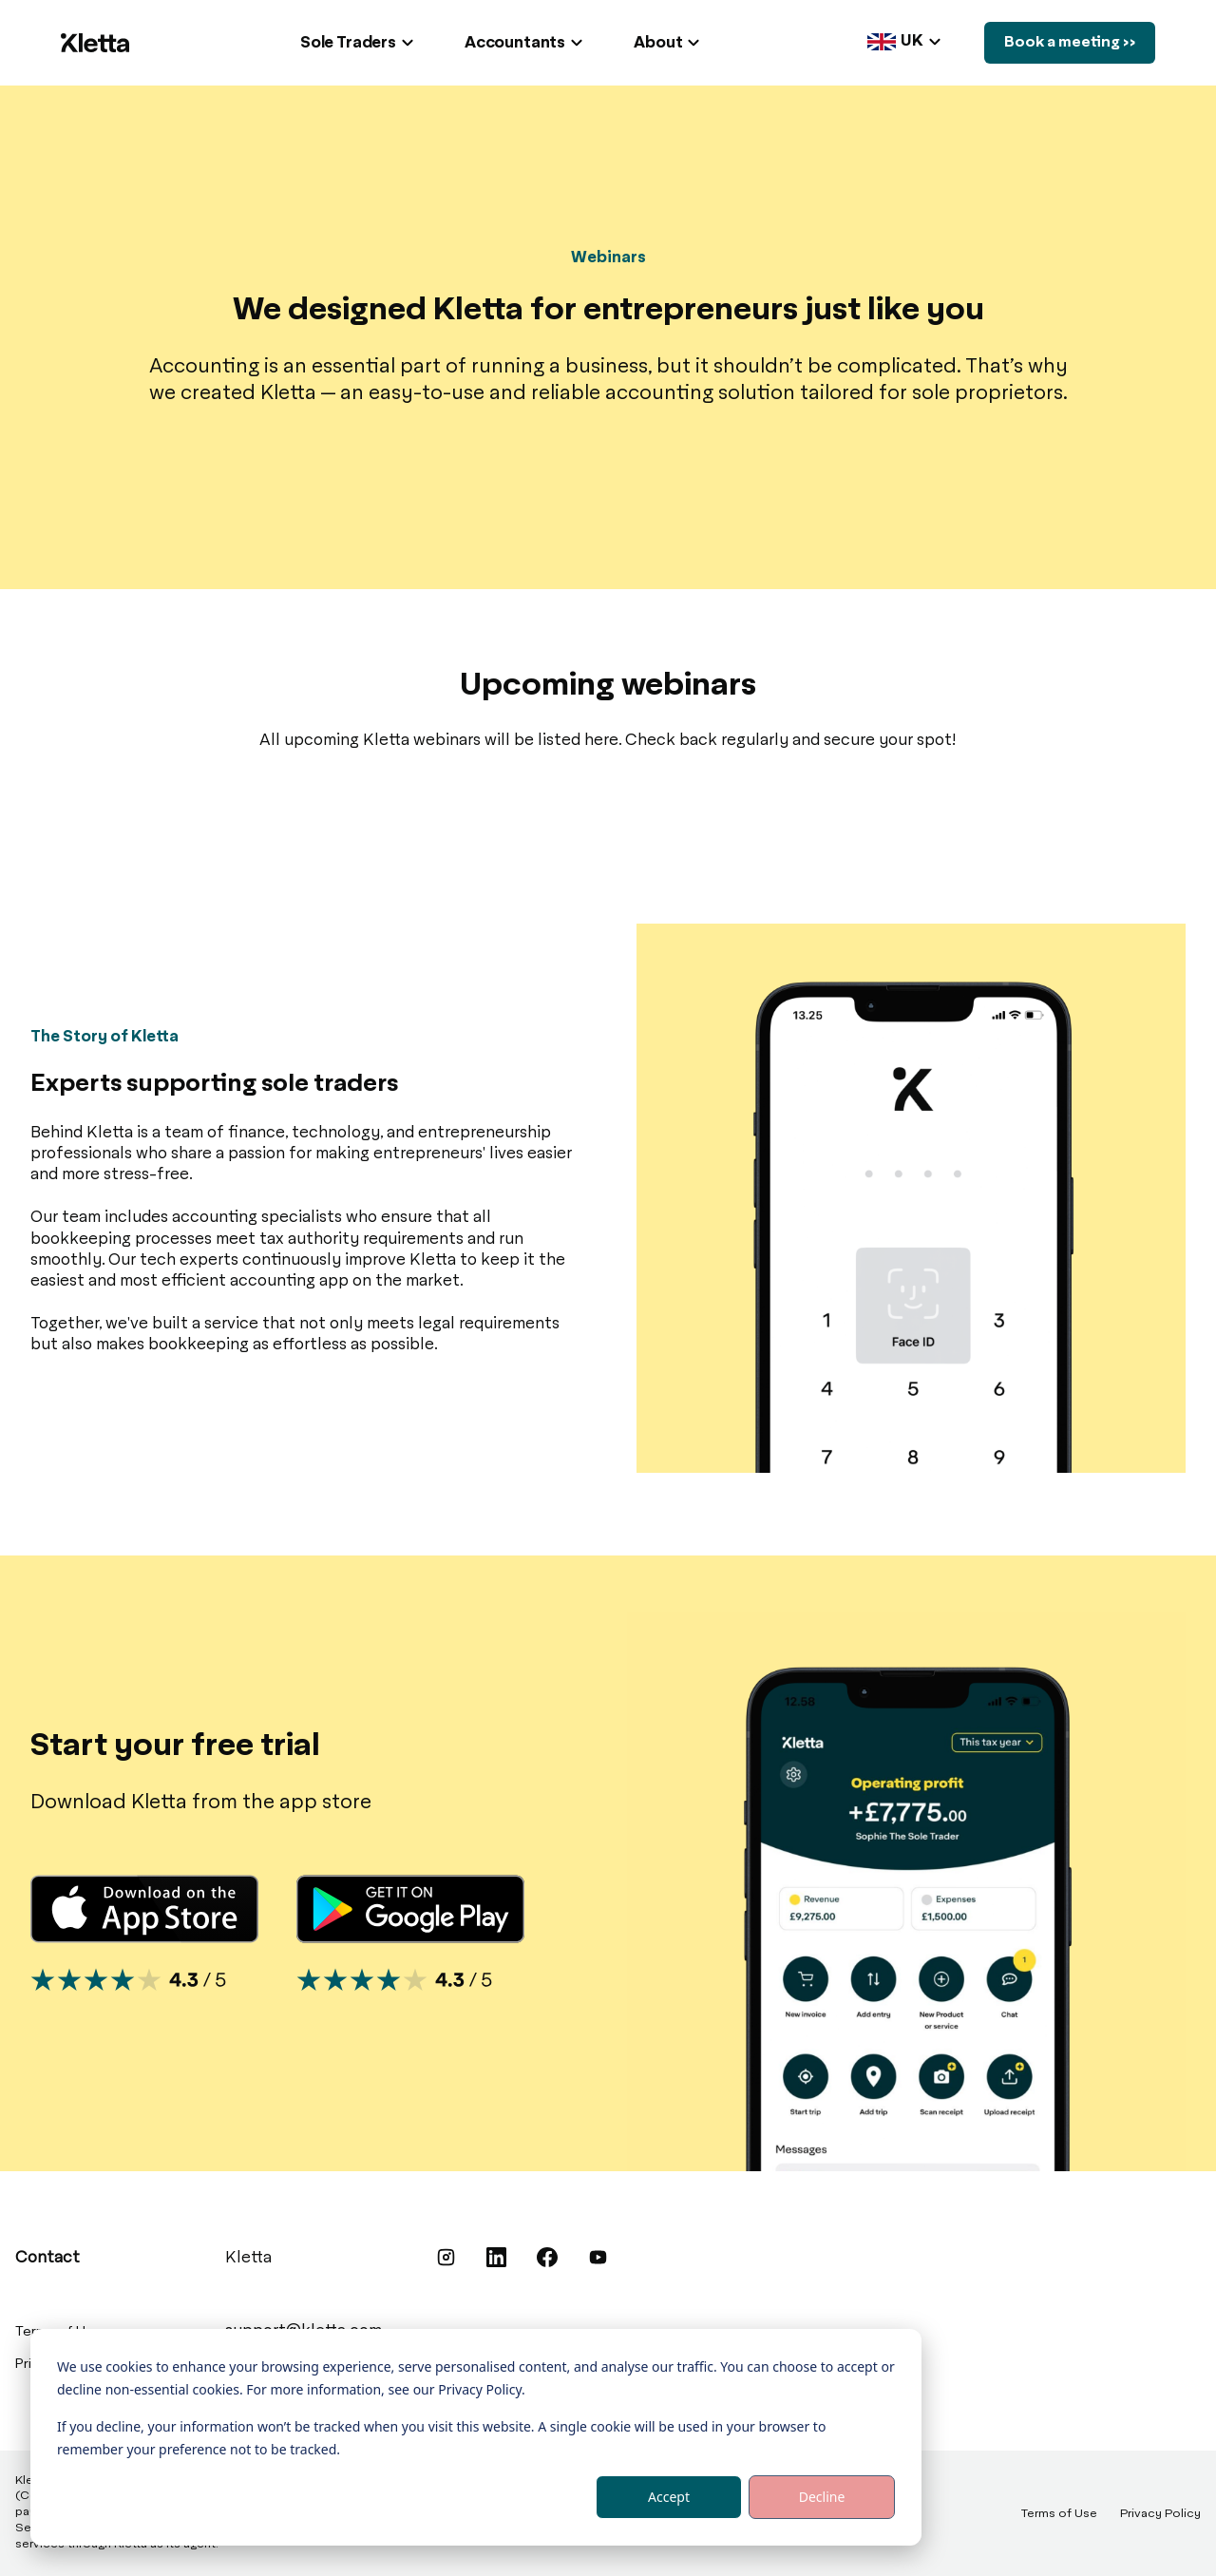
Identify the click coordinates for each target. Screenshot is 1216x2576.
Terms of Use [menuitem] (1059, 2514)
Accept (669, 2497)
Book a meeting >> (1064, 42)
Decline (822, 2497)
